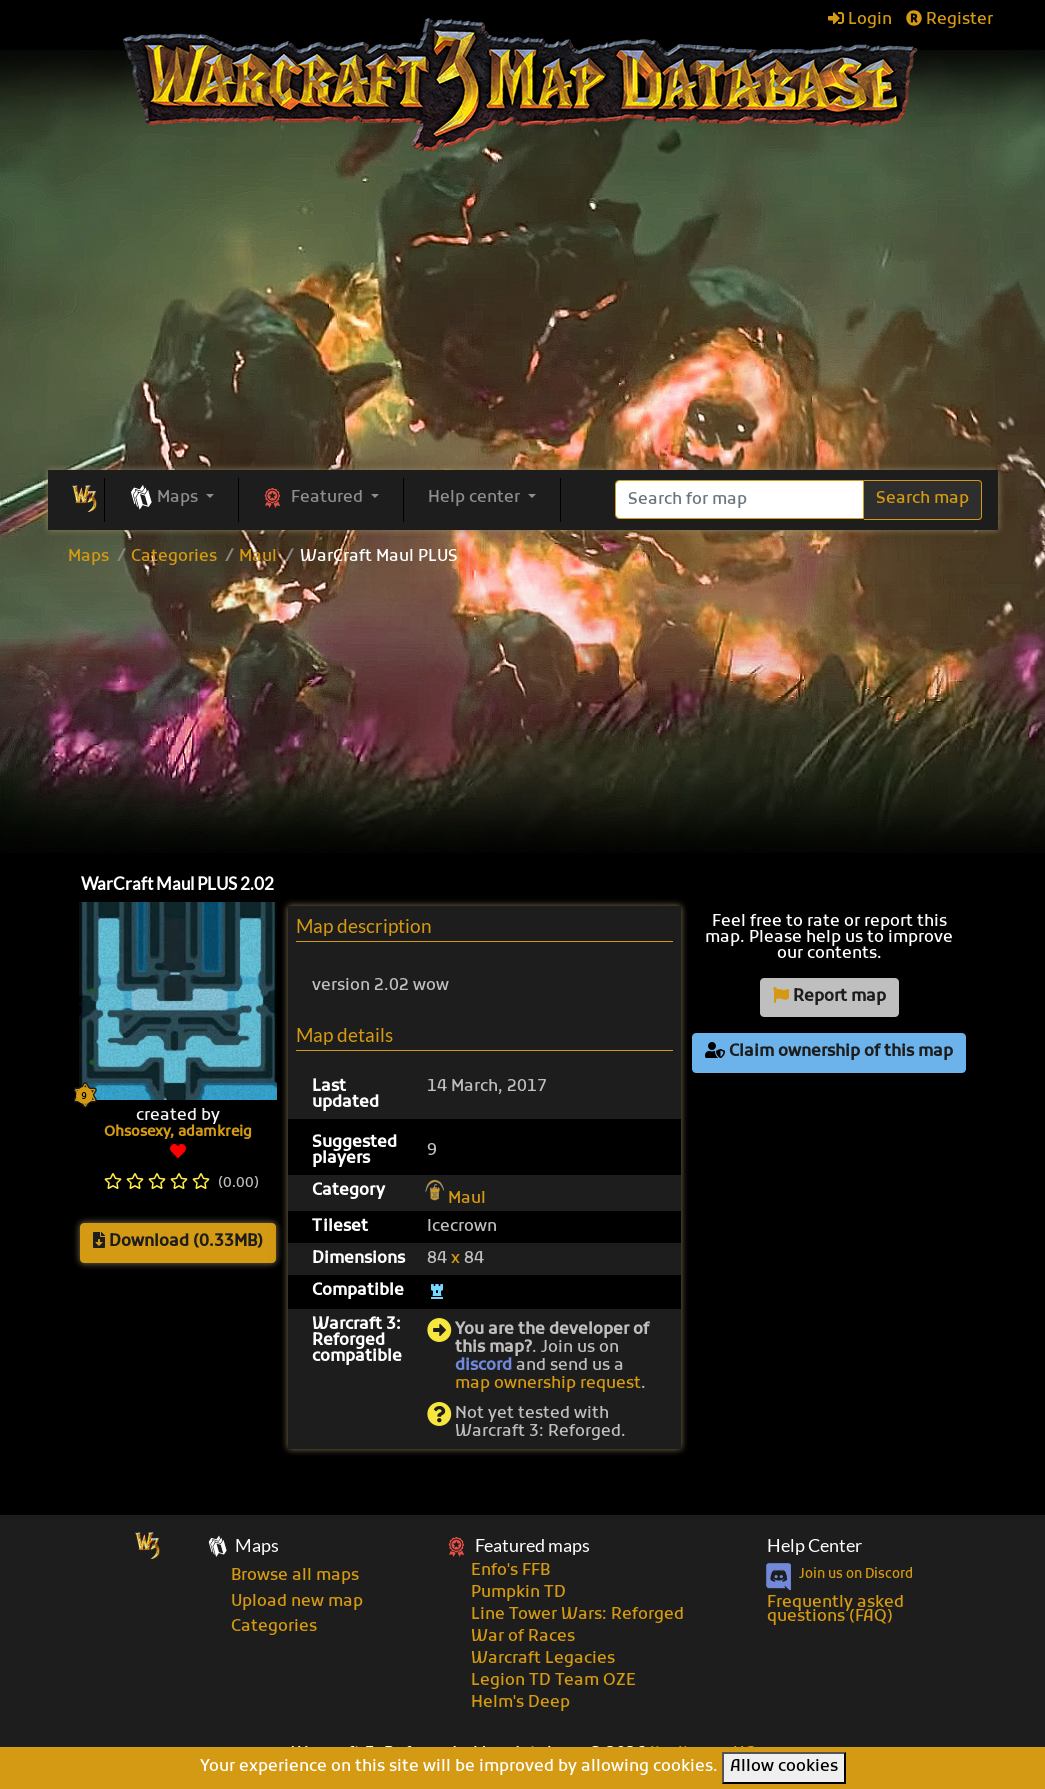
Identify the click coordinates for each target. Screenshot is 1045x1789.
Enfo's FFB (510, 1571)
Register (949, 20)
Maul (258, 557)
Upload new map (297, 1602)
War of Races (523, 1637)
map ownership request (548, 1384)
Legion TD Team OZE (553, 1681)
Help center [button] (476, 498)
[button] (171, 499)
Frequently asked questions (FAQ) (835, 1610)
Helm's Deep (520, 1703)
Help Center (814, 1545)
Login (860, 20)
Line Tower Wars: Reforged (577, 1615)
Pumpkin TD (518, 1593)
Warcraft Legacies (543, 1659)
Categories (174, 557)
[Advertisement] (523, 715)
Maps (88, 557)
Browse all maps (295, 1576)
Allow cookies (784, 1767)
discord (483, 1366)
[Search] (739, 499)
